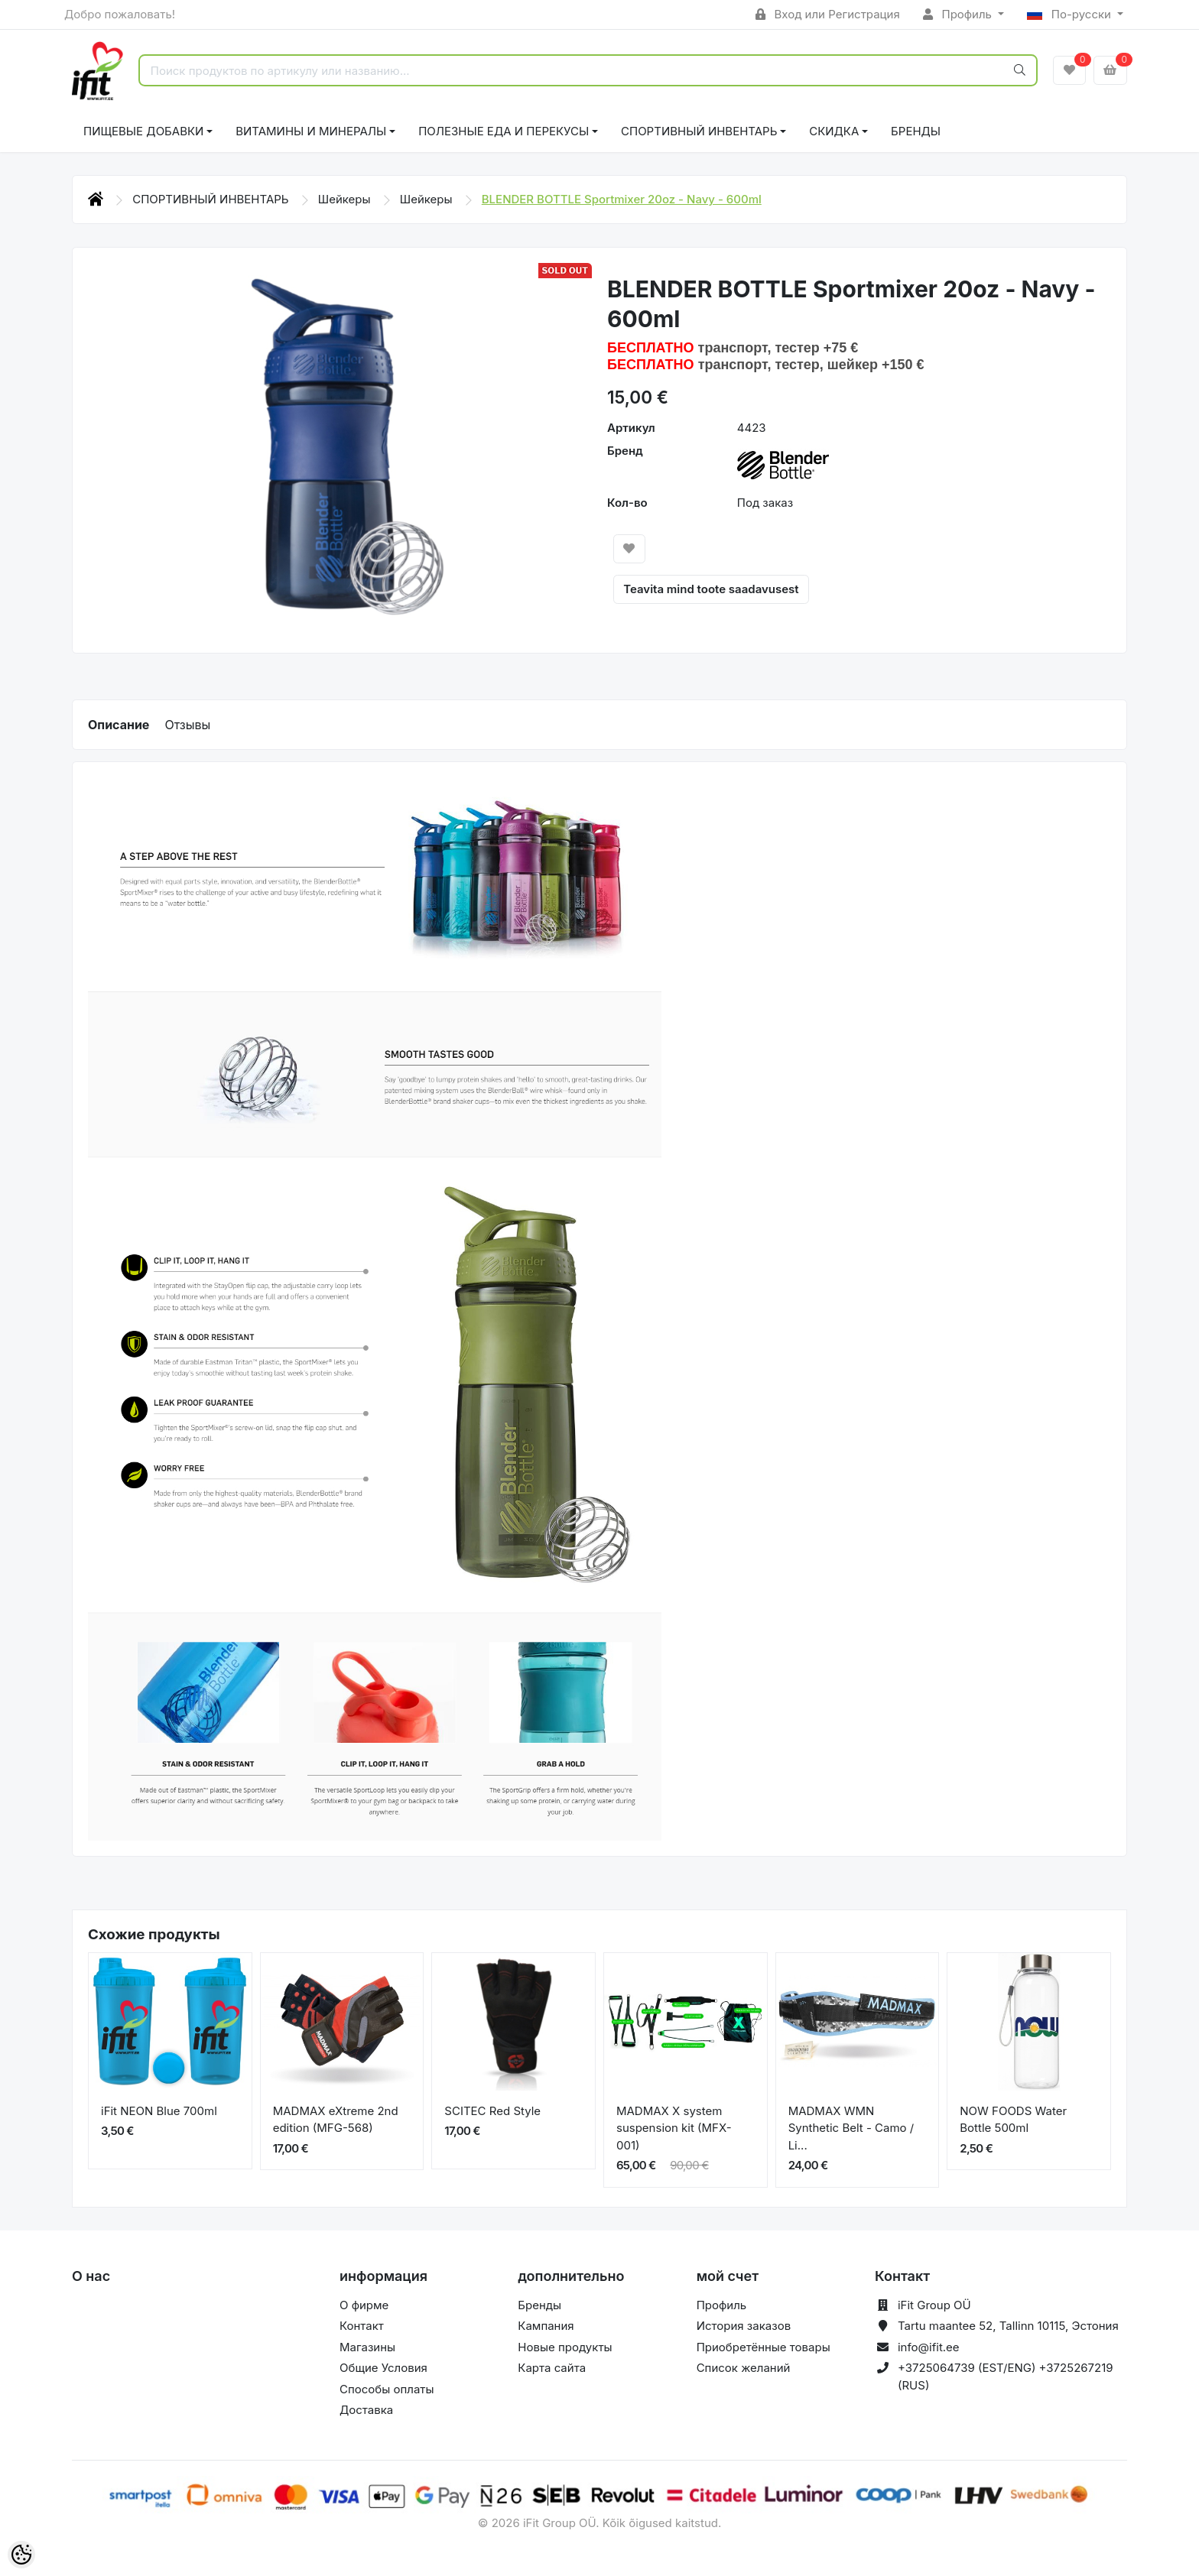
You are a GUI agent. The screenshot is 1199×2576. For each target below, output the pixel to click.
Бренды (916, 131)
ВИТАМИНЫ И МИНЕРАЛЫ (311, 131)
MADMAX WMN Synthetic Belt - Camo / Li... (851, 2128)
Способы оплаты (387, 2389)
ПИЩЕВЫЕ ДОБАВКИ (143, 131)
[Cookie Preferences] (21, 2554)
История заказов (744, 2325)
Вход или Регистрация (827, 14)
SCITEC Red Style (492, 2111)
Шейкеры (346, 199)
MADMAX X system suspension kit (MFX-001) (674, 2128)
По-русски (1070, 14)
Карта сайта (552, 2367)
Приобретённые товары (763, 2347)
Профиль (959, 14)
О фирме (364, 2305)
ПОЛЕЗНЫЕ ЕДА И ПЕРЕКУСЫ (503, 131)
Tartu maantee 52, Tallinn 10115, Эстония (1008, 2325)
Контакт (362, 2325)
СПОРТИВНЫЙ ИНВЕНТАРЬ (699, 131)
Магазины (367, 2347)
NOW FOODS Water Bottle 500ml (1013, 2120)
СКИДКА (834, 131)
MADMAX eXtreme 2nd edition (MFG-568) (335, 2120)
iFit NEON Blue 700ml (159, 2111)
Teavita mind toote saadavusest (710, 589)
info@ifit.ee (929, 2347)
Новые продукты (565, 2347)
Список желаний (744, 2367)
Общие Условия (383, 2367)
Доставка (366, 2409)
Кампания (546, 2325)
